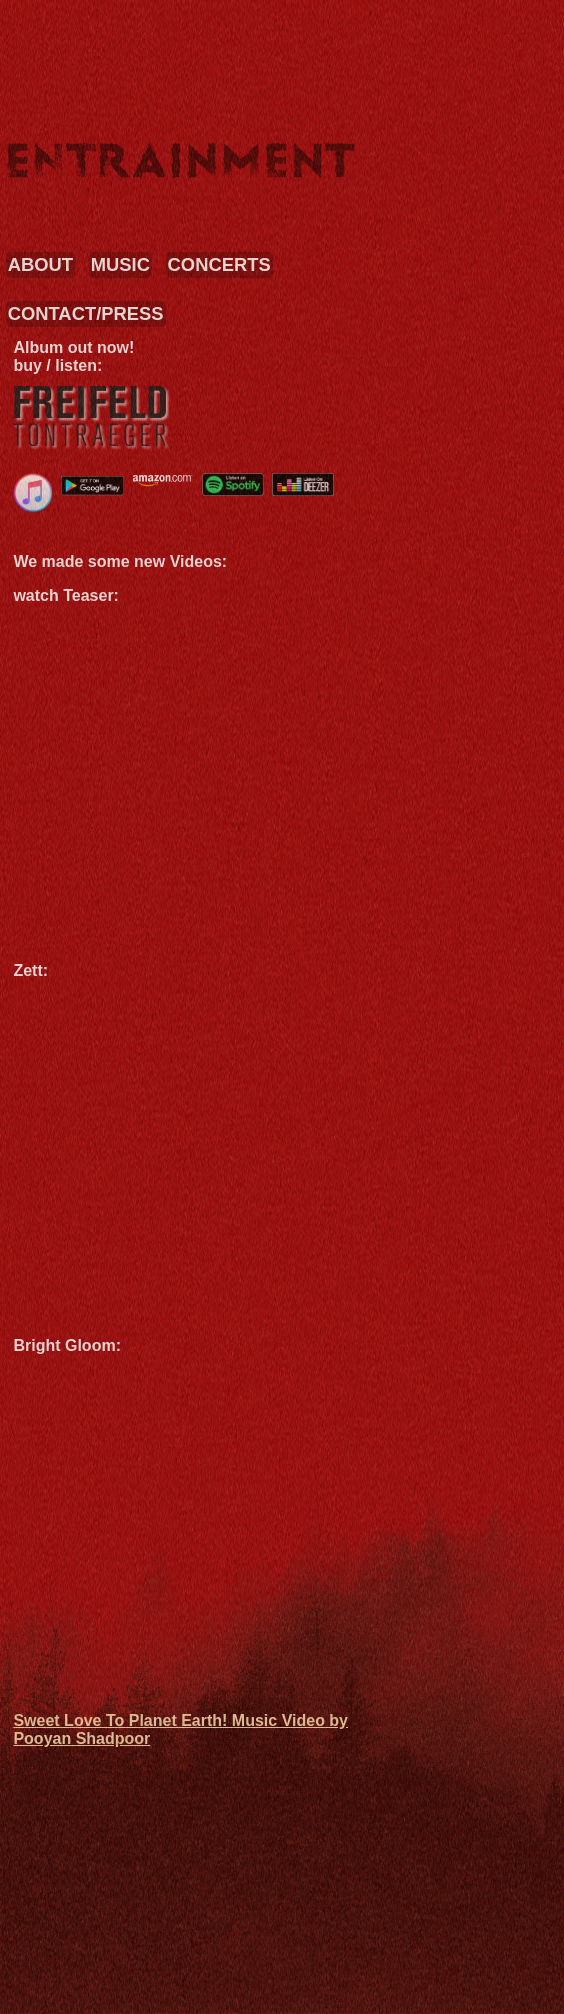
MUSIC (120, 264)
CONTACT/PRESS (86, 313)
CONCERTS (219, 264)
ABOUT (40, 264)
